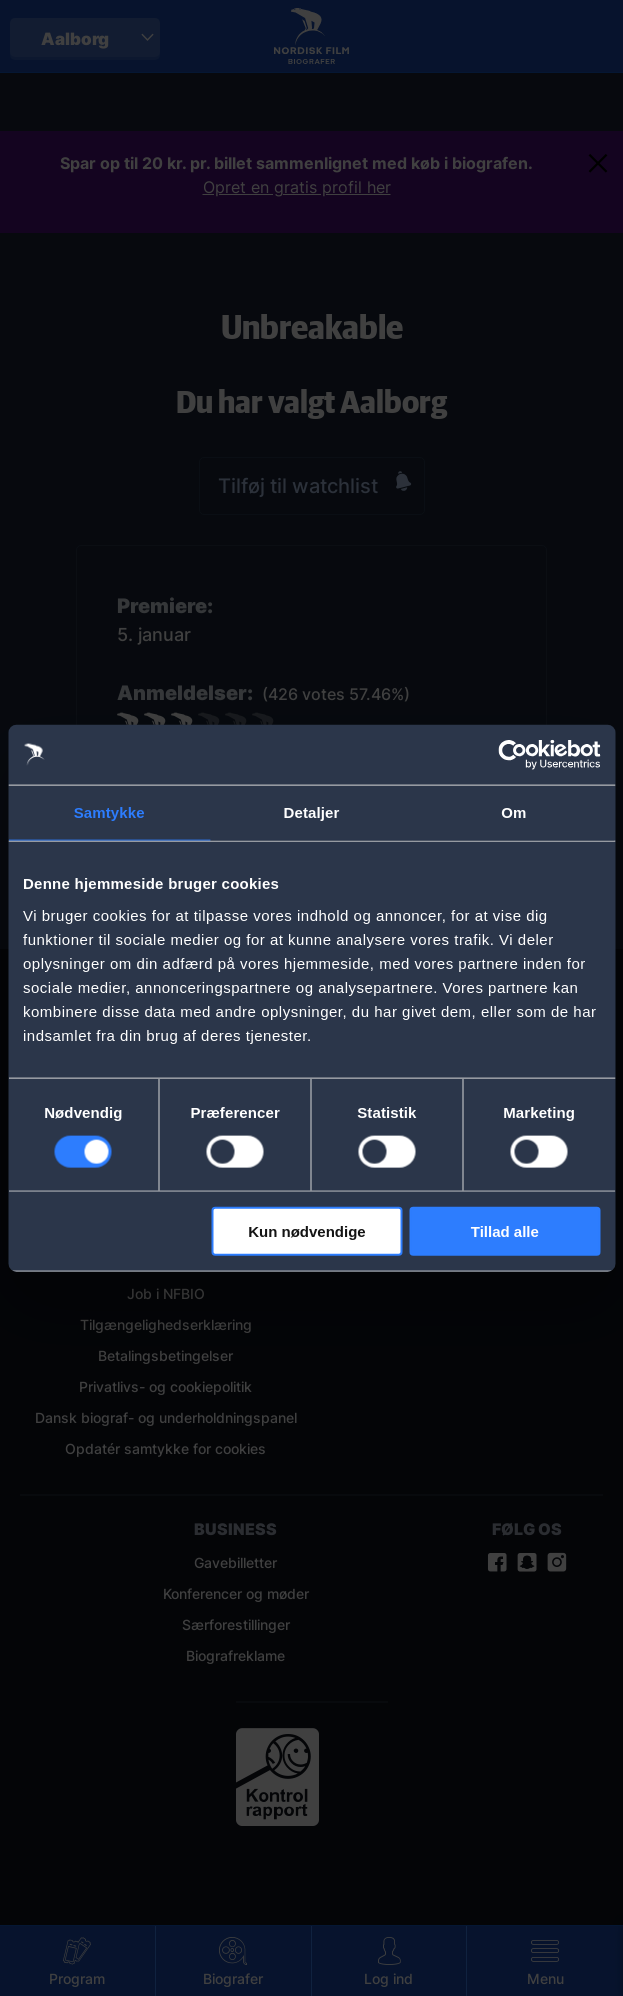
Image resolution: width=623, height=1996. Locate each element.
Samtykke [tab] (109, 812)
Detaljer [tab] (312, 812)
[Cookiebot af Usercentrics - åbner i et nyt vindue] (512, 755)
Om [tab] (513, 812)
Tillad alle (505, 1230)
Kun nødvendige (307, 1230)
